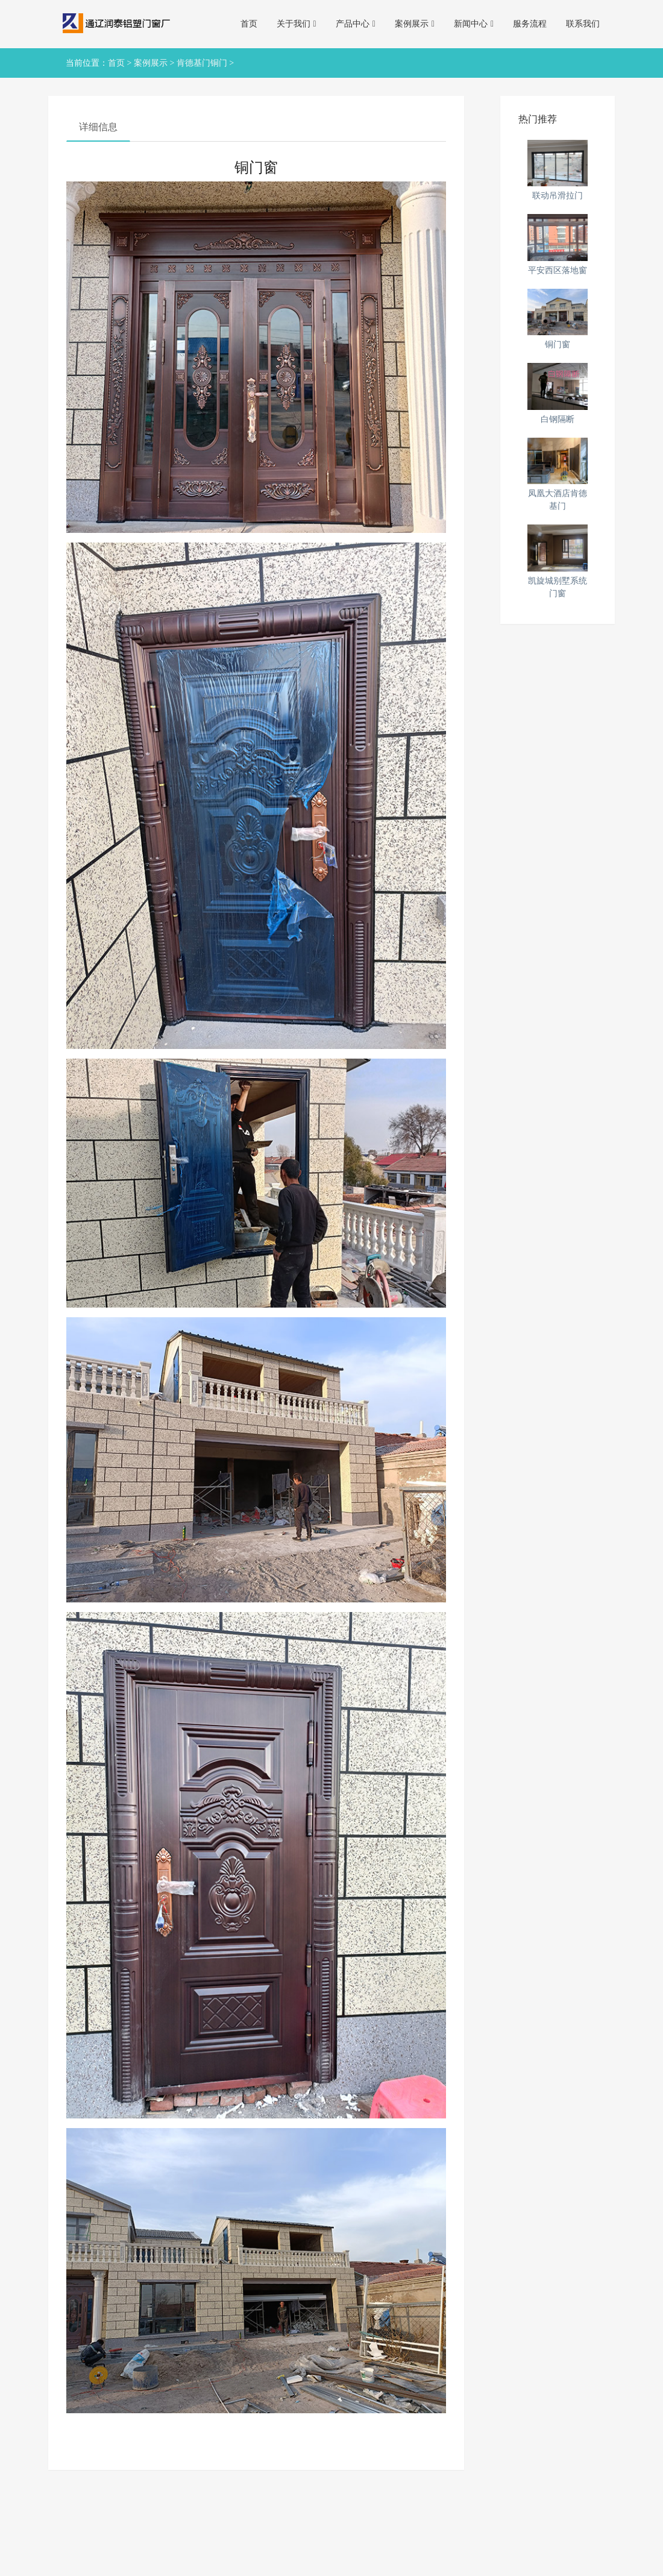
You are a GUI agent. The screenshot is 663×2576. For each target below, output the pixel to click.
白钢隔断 (557, 419)
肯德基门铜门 (202, 63)
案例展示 (415, 23)
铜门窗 (557, 344)
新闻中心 (474, 23)
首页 (248, 23)
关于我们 (296, 23)
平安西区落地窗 (557, 270)
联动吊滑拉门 (557, 195)
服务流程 (530, 23)
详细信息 (98, 127)
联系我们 (583, 23)
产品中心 (355, 23)
